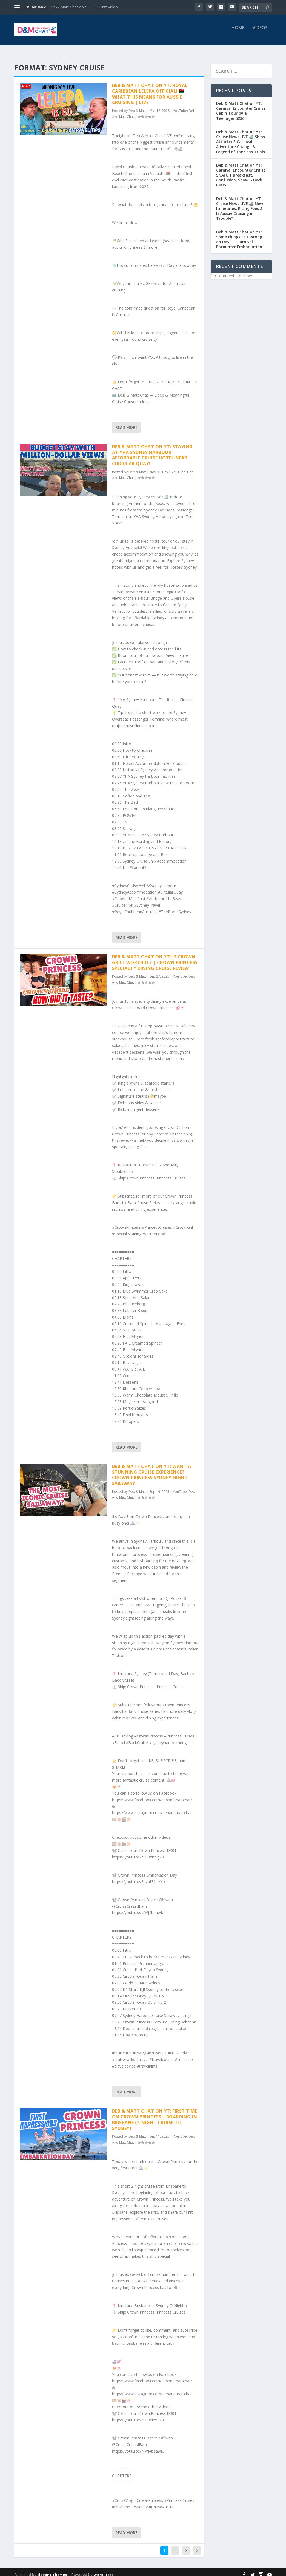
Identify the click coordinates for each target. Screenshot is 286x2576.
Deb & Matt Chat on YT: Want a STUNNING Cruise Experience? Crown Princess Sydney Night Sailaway (151, 1469)
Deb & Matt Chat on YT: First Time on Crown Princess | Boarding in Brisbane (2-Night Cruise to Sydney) (155, 2114)
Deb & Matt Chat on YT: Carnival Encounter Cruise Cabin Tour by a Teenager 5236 (240, 106)
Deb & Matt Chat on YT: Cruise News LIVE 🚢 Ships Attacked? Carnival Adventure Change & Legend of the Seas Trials (240, 136)
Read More (126, 422)
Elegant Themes (52, 2569)
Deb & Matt (137, 105)
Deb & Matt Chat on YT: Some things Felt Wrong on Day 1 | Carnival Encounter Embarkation (239, 234)
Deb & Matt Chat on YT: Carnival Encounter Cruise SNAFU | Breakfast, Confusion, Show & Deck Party (240, 170)
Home (237, 31)
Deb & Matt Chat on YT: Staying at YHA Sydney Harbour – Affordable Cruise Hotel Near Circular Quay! (152, 450)
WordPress (103, 2569)
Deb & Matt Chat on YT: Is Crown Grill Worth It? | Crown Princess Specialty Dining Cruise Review (155, 957)
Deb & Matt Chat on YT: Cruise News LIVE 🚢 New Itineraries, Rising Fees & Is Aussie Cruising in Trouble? (239, 203)
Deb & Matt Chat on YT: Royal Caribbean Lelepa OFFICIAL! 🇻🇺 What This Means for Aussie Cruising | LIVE (150, 88)
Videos (260, 31)
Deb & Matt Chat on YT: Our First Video (83, 7)
